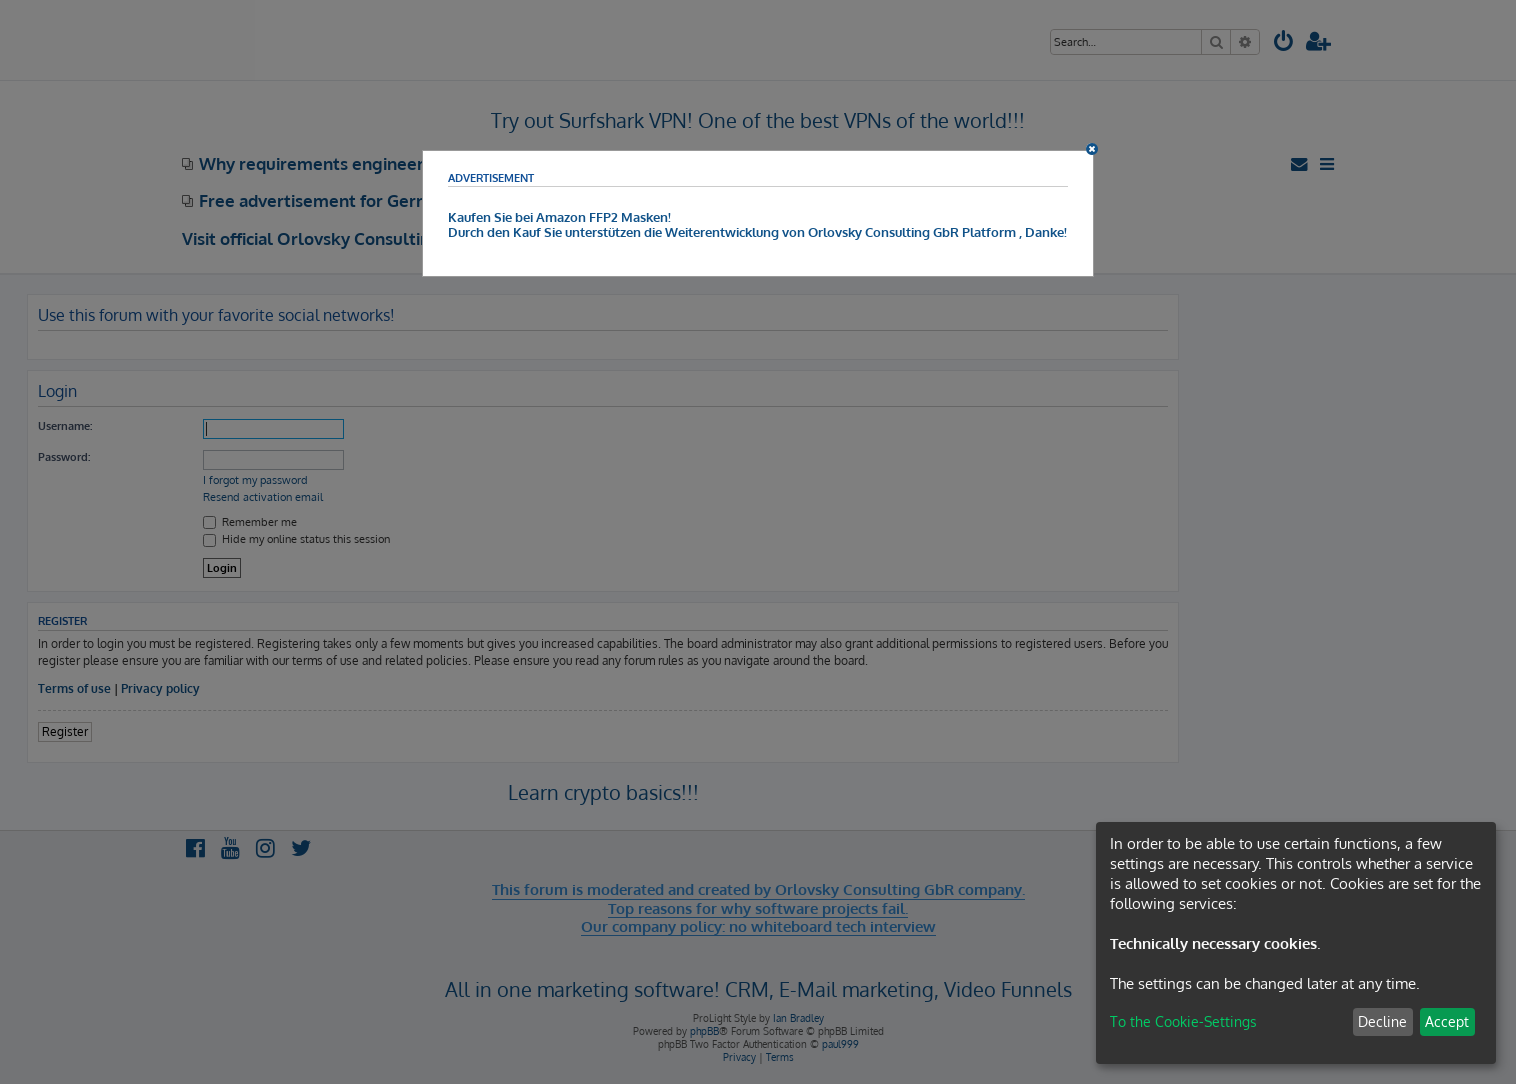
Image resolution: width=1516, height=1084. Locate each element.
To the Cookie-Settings (1183, 1021)
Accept (1447, 1021)
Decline (1382, 1021)
